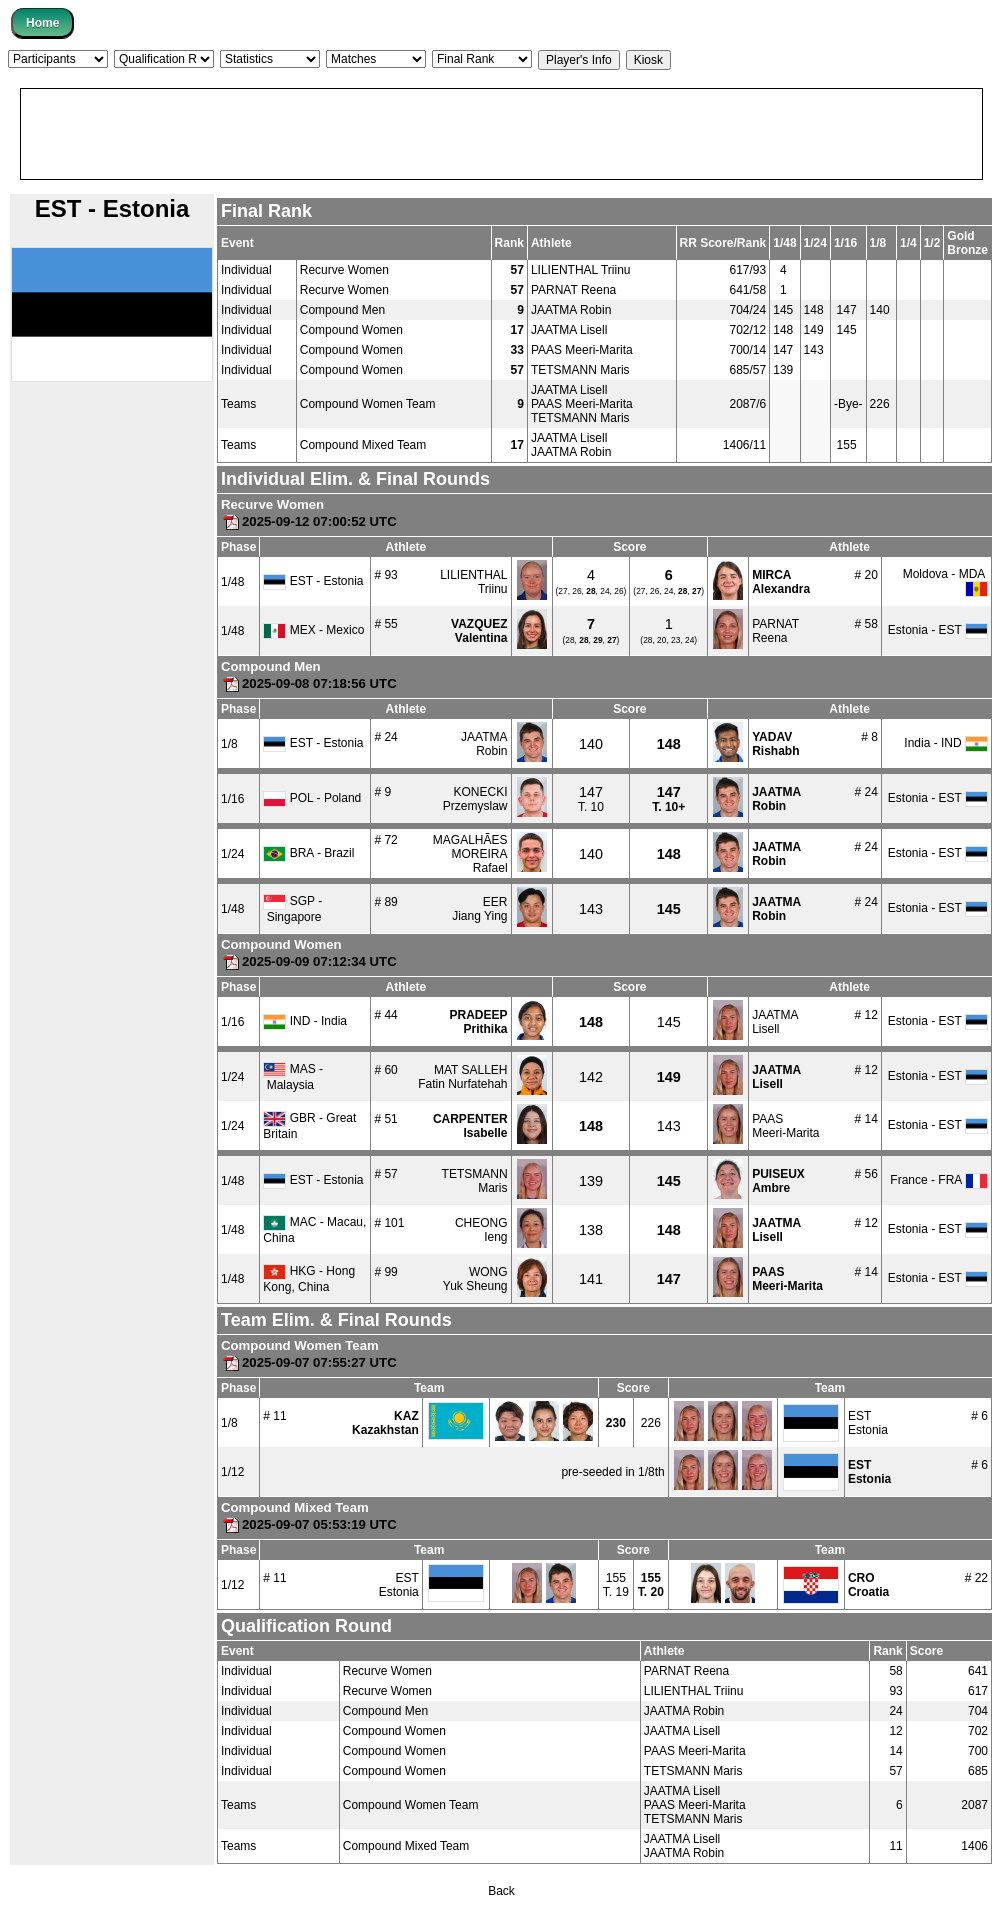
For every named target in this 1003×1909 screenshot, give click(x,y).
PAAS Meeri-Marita (582, 350)
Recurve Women (344, 270)
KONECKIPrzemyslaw (475, 799)
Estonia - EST (938, 630)
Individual (246, 270)
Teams (238, 404)
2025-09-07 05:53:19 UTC (309, 1524)
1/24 (232, 854)
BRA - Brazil (308, 853)
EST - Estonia (313, 581)
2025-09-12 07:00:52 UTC (309, 521)
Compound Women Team (368, 404)
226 (651, 1423)
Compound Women (351, 330)
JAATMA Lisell (569, 330)
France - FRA (939, 1180)
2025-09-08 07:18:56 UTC (309, 683)
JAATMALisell (775, 1022)
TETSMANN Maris (580, 370)
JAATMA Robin (571, 310)
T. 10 (591, 800)
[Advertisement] (501, 134)
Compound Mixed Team (363, 445)
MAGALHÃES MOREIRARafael (470, 854)
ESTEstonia (868, 1423)
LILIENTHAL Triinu (581, 270)
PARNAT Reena (573, 290)
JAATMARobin (484, 744)
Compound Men (342, 310)
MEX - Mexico (313, 630)
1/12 (232, 1472)
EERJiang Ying (479, 909)
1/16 (232, 799)
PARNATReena (775, 631)
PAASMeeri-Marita (785, 1126)
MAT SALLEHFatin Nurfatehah (462, 1077)
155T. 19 (616, 1585)
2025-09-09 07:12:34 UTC (309, 961)
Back (501, 1891)
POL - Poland (312, 798)
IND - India (305, 1021)
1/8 (229, 744)
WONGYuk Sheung (475, 1279)
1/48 (232, 582)
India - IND (946, 743)
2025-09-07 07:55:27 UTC (309, 1362)
